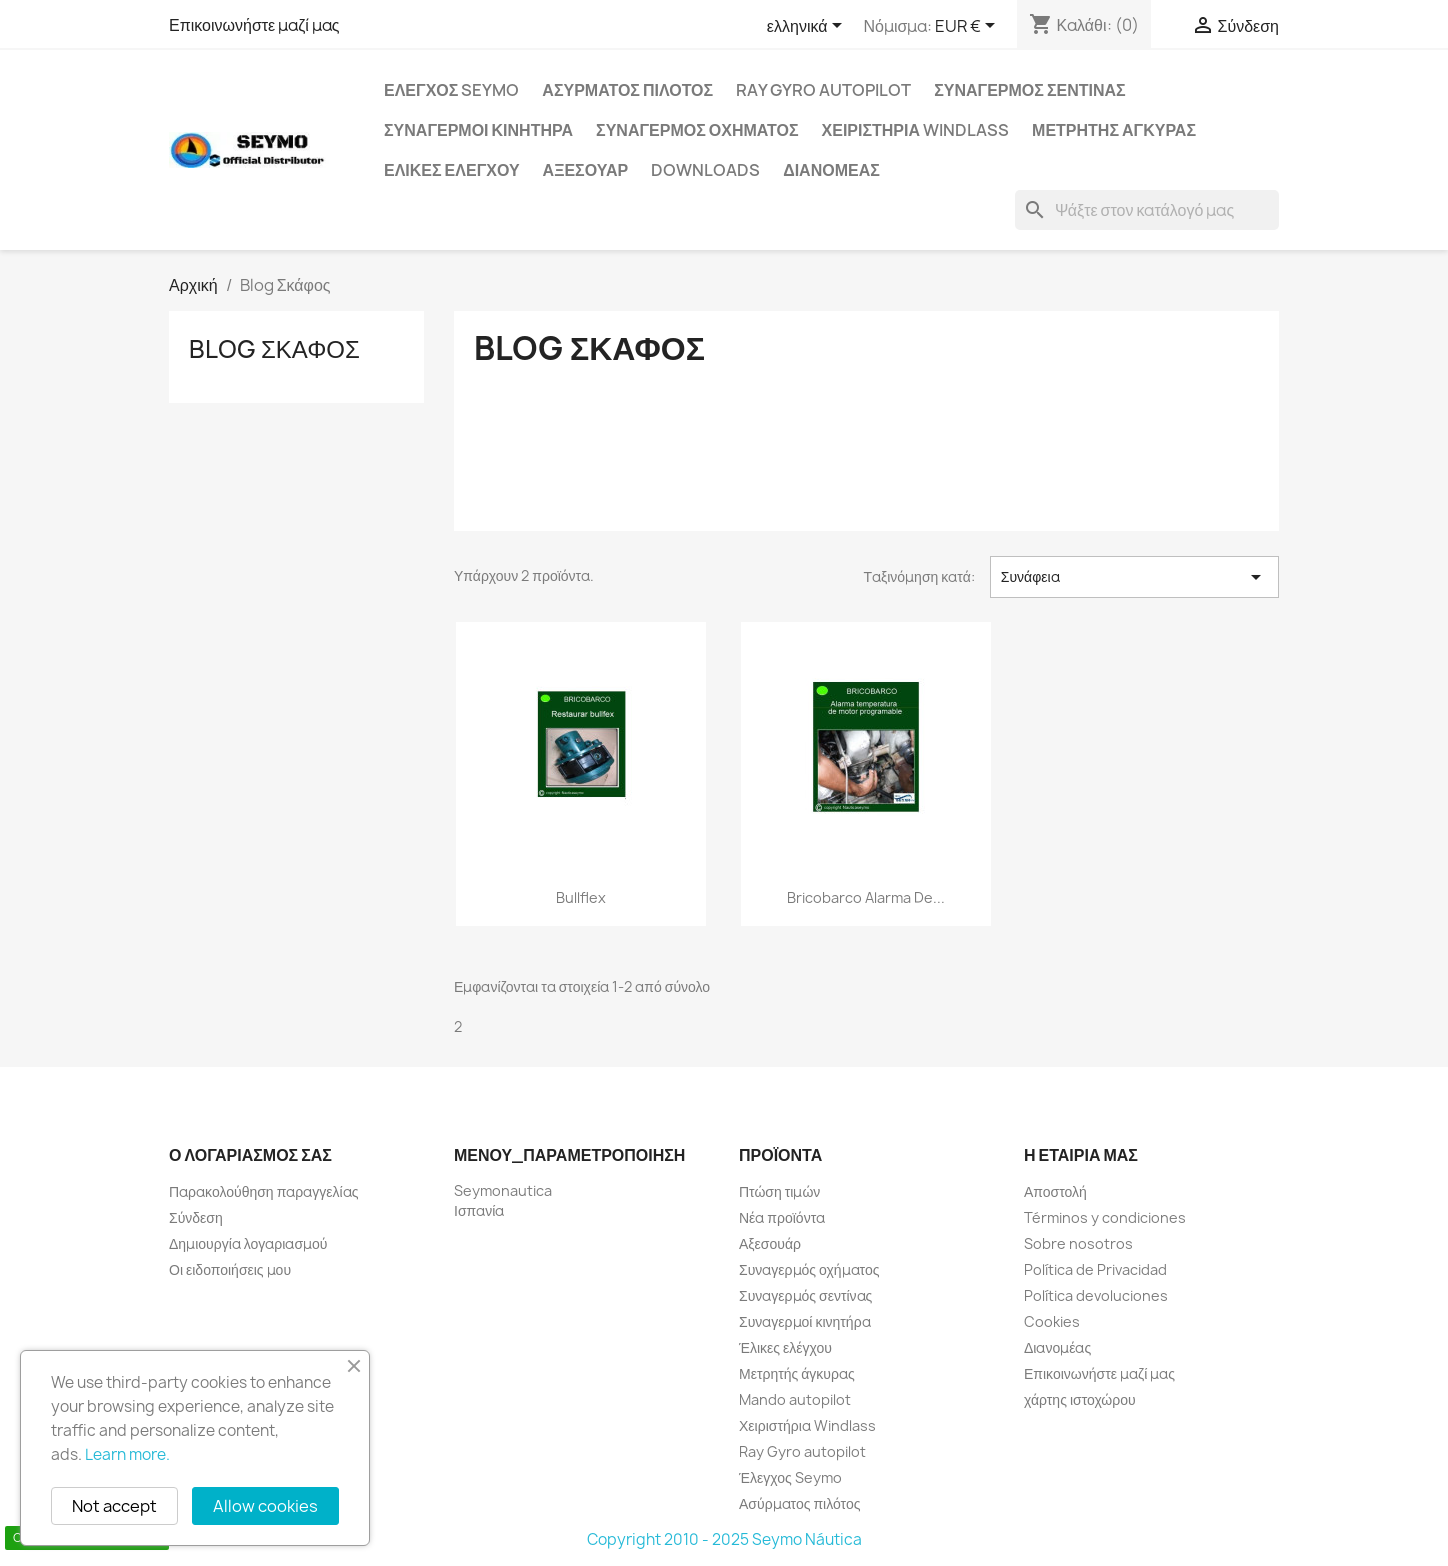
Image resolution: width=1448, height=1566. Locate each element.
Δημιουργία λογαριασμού (248, 1243)
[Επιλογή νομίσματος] (968, 27)
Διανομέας (831, 170)
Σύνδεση (196, 1217)
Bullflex (581, 897)
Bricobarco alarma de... (866, 897)
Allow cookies (265, 1506)
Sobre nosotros (1078, 1243)
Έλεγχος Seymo (451, 90)
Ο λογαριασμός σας (250, 1155)
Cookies (1052, 1321)
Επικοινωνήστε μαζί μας (254, 25)
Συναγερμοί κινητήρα (478, 130)
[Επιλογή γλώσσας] (808, 27)
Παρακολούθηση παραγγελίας (263, 1191)
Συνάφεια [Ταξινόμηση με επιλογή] (1134, 577)
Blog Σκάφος (274, 349)
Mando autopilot (795, 1399)
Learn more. (127, 1454)
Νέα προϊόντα (782, 1217)
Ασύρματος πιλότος (627, 90)
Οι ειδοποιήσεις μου (230, 1269)
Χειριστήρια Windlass (916, 130)
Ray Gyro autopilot (823, 90)
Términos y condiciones (1105, 1217)
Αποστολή (1055, 1191)
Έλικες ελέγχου (452, 170)
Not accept (114, 1506)
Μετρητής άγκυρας (1114, 130)
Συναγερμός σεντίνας (1029, 90)
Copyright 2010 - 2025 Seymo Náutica (724, 1539)
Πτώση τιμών (779, 1191)
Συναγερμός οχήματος (697, 130)
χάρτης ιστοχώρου (1080, 1399)
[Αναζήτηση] (1147, 210)
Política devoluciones (1096, 1295)
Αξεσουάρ (586, 170)
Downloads (705, 170)
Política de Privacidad (1095, 1269)
